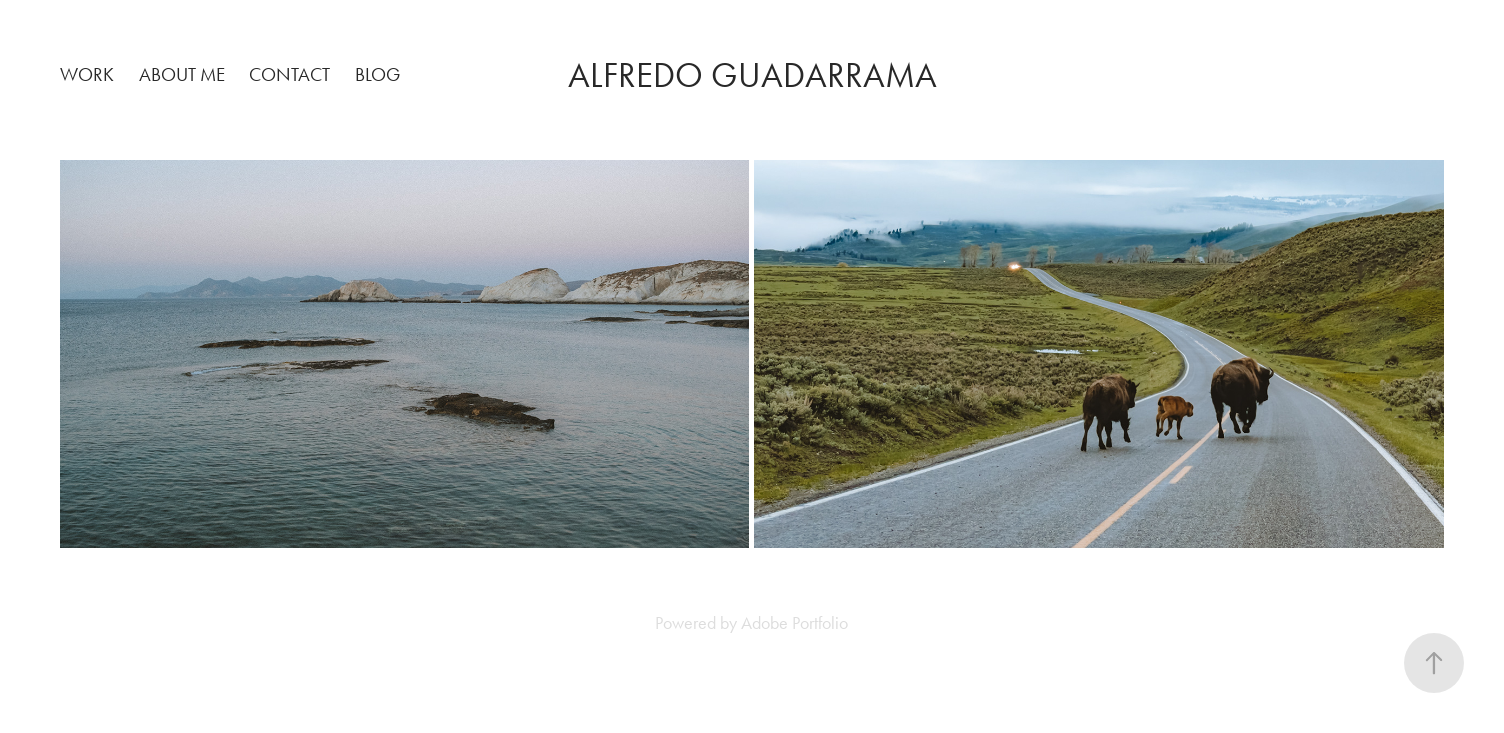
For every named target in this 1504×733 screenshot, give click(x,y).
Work (87, 74)
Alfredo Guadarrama (752, 75)
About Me (182, 74)
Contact (289, 74)
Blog (377, 74)
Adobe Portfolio (794, 623)
